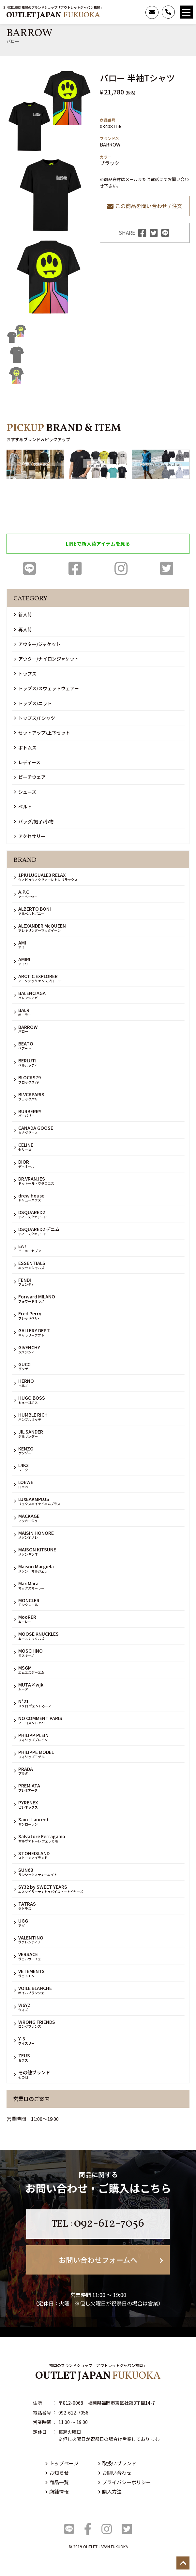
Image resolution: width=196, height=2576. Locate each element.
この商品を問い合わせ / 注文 (144, 206)
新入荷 (23, 614)
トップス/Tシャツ (34, 718)
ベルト (23, 806)
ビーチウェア (30, 777)
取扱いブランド (117, 2463)
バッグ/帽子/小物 (33, 821)
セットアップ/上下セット (42, 732)
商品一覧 (57, 2482)
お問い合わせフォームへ (111, 2259)
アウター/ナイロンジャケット (46, 658)
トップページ (62, 2463)
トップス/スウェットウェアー (46, 688)
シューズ (25, 792)
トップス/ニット (33, 703)
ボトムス (25, 747)
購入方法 (110, 2491)
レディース (27, 762)
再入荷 (23, 629)
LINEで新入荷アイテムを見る (98, 543)
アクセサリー (29, 836)
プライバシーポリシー (124, 2482)
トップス (25, 673)
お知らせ (57, 2472)
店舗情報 (57, 2491)
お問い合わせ (114, 2472)
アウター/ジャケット (37, 644)
